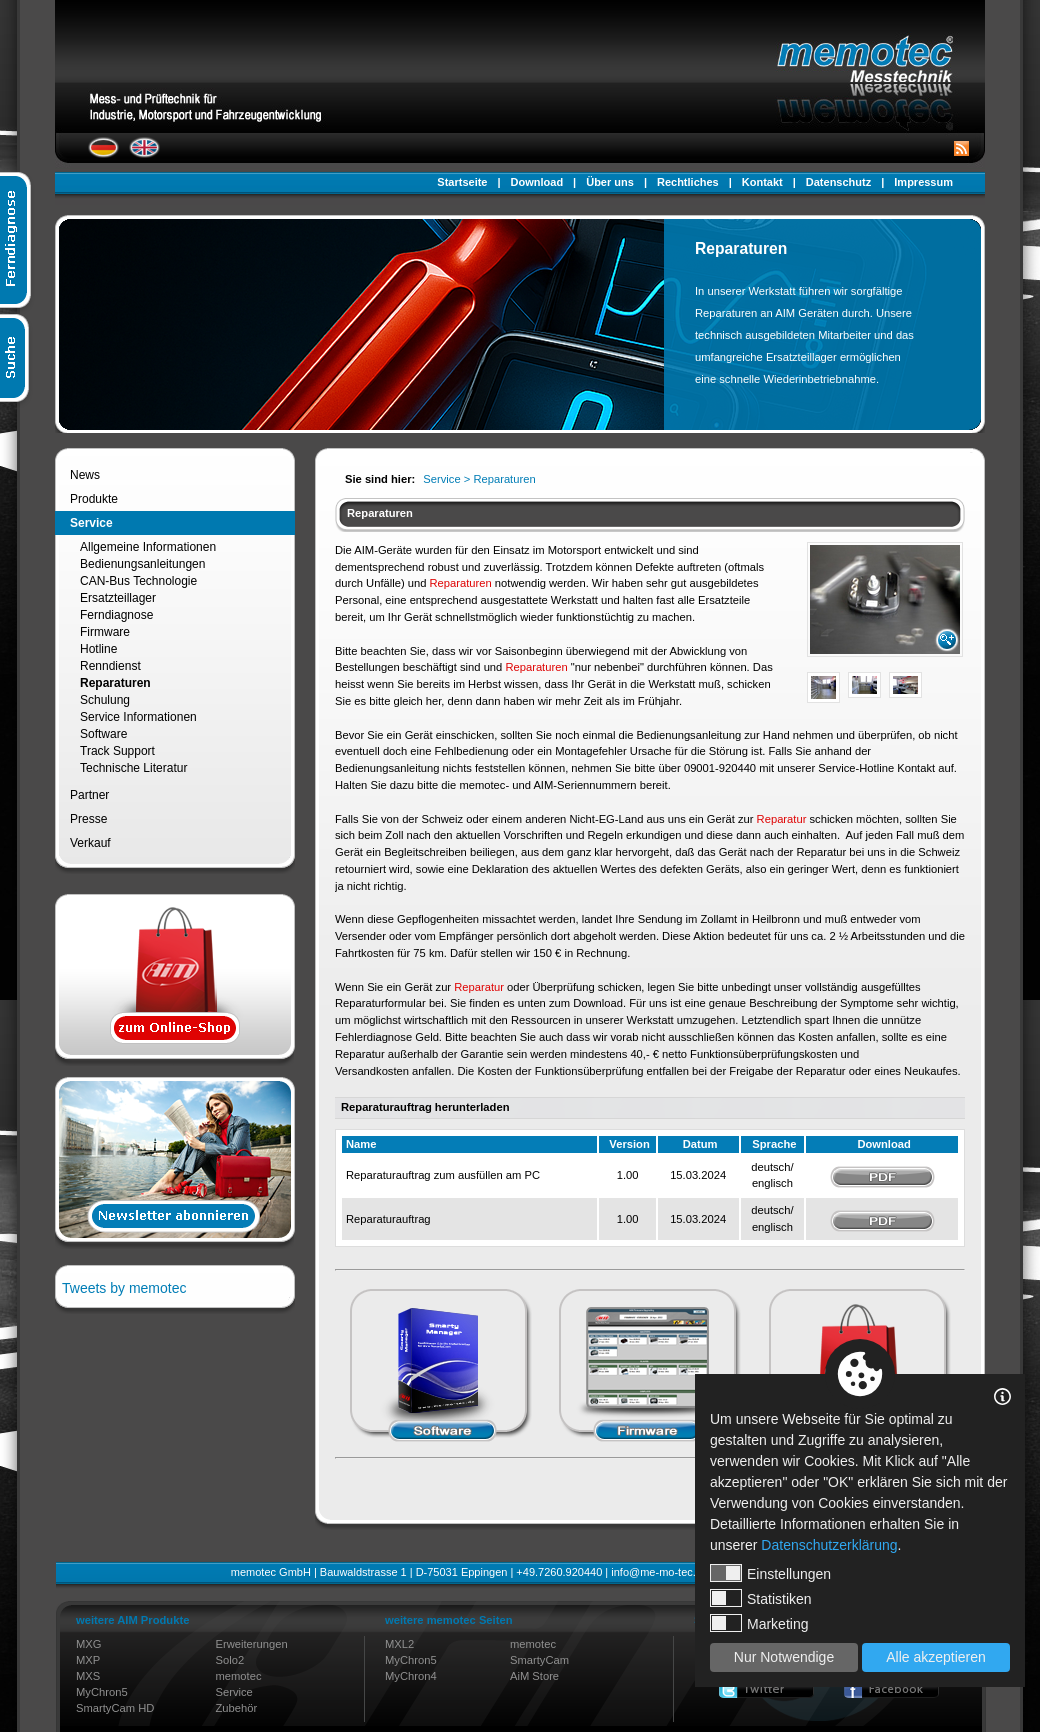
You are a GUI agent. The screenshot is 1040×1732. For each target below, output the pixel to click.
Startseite (462, 182)
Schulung (105, 700)
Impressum (923, 182)
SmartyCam (539, 1660)
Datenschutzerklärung (829, 1545)
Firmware (105, 632)
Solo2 (230, 1660)
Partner (89, 795)
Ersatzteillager (118, 598)
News (85, 475)
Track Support (117, 751)
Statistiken (761, 1598)
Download (537, 182)
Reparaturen (115, 683)
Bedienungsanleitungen (142, 564)
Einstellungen (770, 1573)
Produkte (94, 499)
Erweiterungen (252, 1644)
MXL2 (399, 1644)
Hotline (98, 649)
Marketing (759, 1623)
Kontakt (762, 182)
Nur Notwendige (784, 1657)
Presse (88, 819)
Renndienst (110, 666)
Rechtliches (688, 182)
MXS (88, 1676)
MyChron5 (102, 1692)
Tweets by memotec (124, 1288)
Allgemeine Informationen (148, 547)
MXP (88, 1660)
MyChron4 (411, 1676)
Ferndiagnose (116, 615)
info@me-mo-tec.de (659, 1572)
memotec (239, 1676)
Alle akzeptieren (936, 1657)
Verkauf (90, 843)
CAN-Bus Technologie (138, 581)
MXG (88, 1644)
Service (91, 523)
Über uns (610, 182)
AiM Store (534, 1676)
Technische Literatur (133, 768)
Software (103, 734)
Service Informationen (138, 717)
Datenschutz (838, 182)
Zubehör (237, 1708)
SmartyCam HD (115, 1708)
